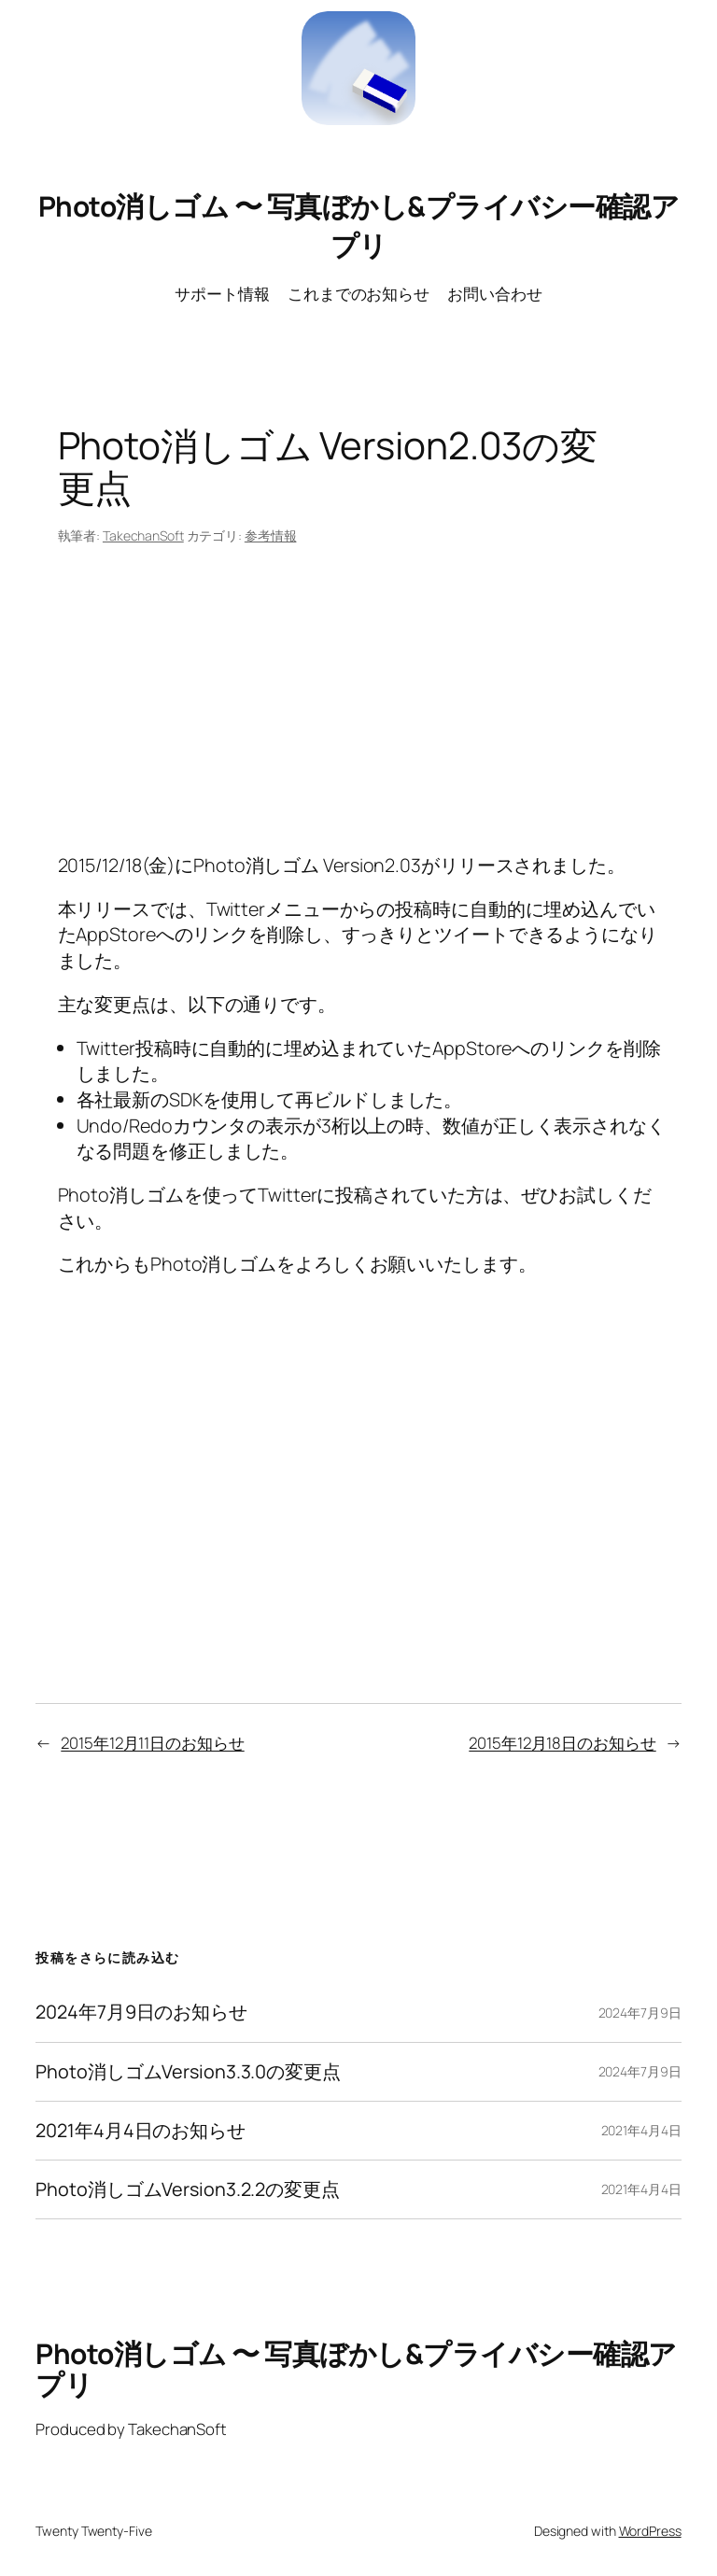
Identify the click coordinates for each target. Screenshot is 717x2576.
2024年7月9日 (640, 2012)
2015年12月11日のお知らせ (152, 1742)
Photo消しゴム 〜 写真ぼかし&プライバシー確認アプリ (359, 225)
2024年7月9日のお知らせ (141, 2012)
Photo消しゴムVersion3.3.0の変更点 (188, 2072)
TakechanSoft (143, 535)
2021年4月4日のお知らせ (140, 2130)
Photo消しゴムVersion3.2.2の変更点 (187, 2189)
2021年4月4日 (641, 2130)
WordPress (650, 2531)
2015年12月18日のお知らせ (562, 1742)
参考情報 (271, 535)
